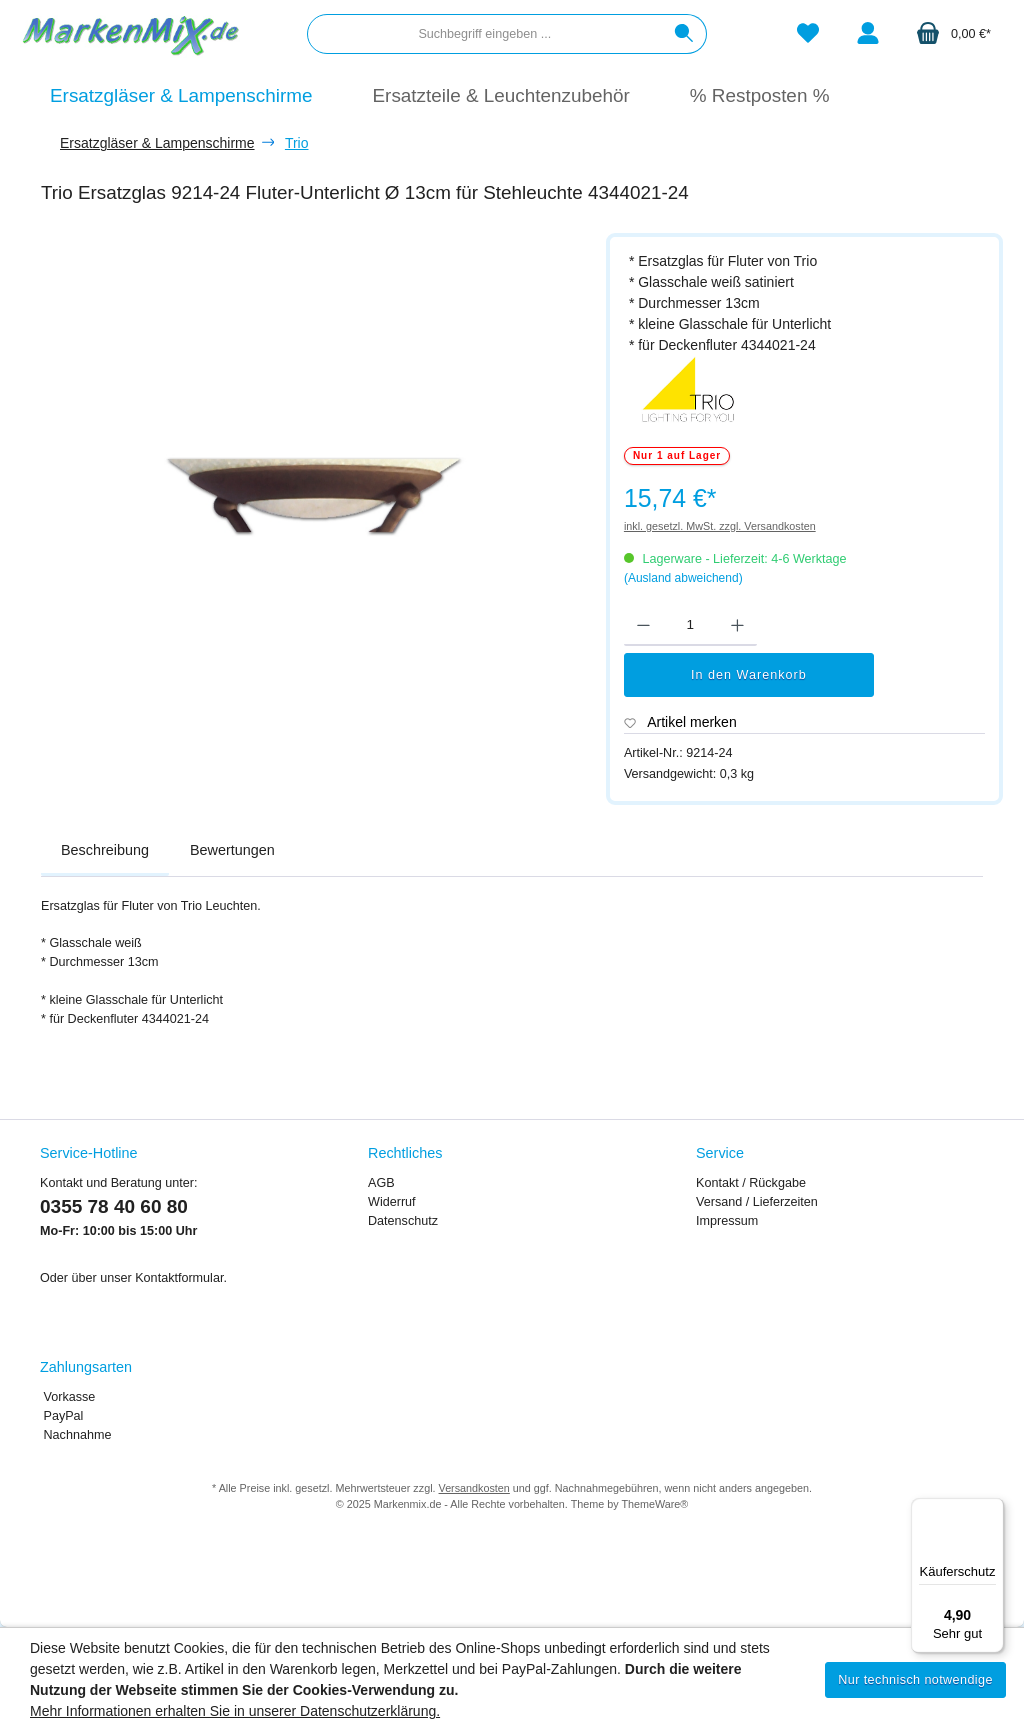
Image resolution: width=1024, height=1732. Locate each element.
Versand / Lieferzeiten (757, 1202)
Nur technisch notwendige (915, 1680)
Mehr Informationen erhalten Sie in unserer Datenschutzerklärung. (235, 1711)
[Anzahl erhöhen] (737, 626)
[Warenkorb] (953, 34)
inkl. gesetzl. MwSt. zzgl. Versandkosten (720, 526)
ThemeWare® (654, 1504)
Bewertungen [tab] (232, 850)
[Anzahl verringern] (643, 626)
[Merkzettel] (808, 34)
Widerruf (392, 1202)
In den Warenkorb (749, 675)
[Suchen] (684, 34)
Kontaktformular (179, 1278)
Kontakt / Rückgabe (751, 1183)
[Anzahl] (690, 626)
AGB (381, 1183)
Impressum (727, 1221)
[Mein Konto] (868, 34)
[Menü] (992, 1510)
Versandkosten (474, 1488)
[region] (313, 470)
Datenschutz (403, 1221)
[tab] (105, 851)
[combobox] (485, 34)
